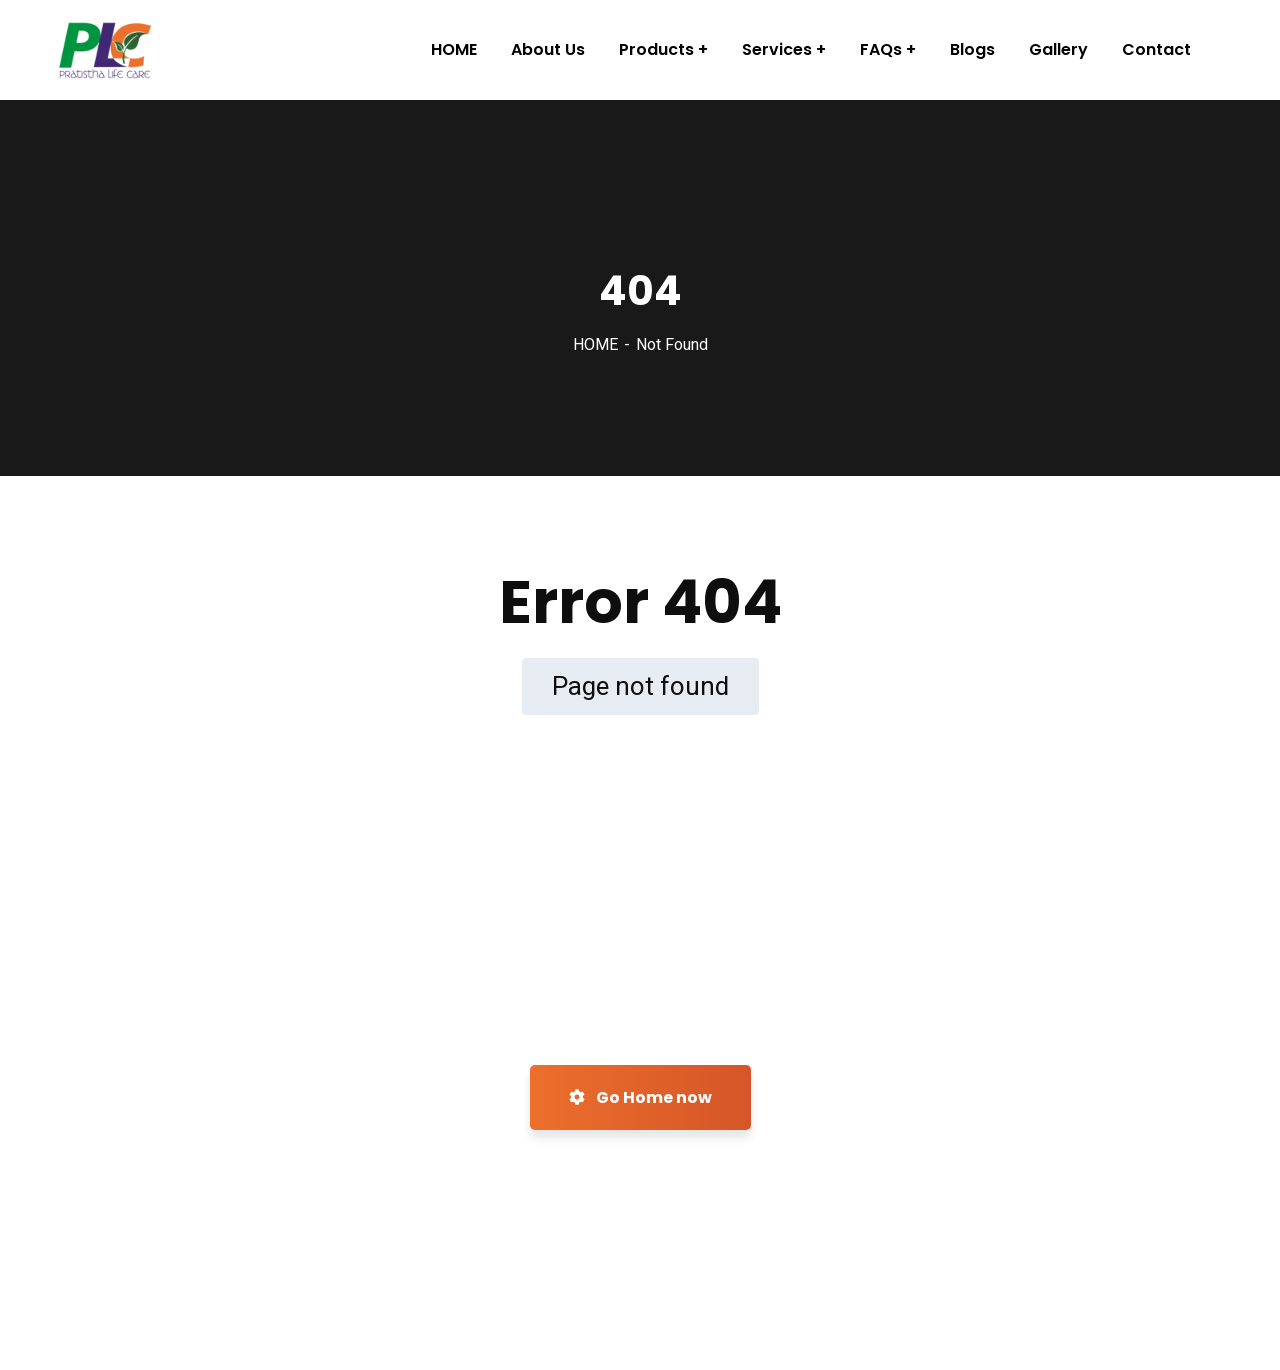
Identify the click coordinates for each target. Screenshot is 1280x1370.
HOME (595, 344)
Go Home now (640, 1097)
